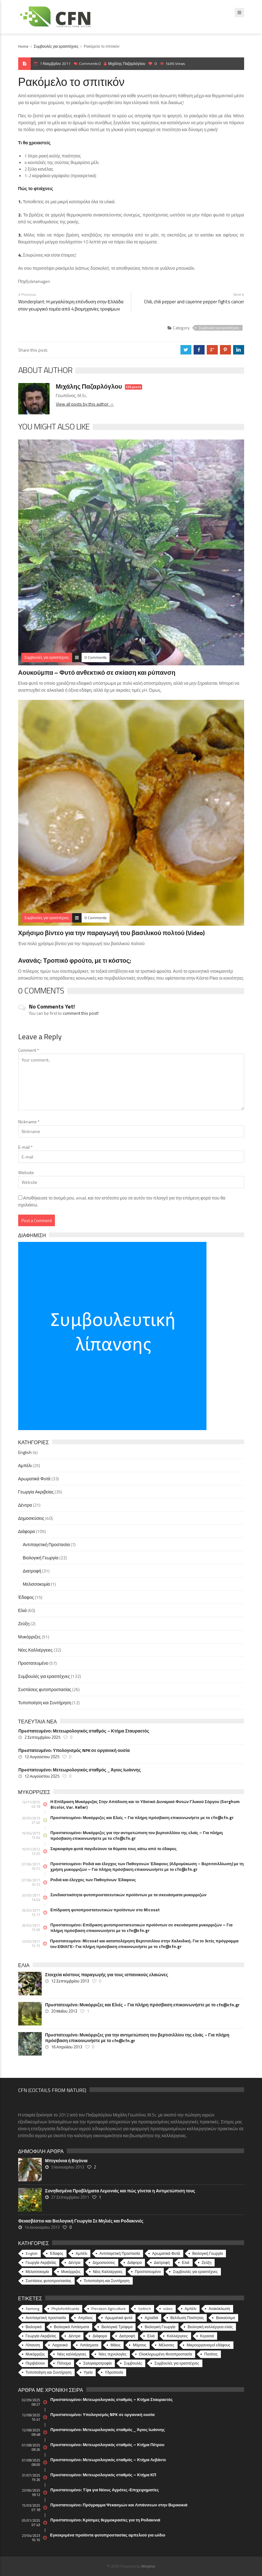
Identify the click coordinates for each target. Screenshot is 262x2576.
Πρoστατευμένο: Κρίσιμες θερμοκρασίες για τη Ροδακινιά (105, 2520)
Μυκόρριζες (29, 1636)
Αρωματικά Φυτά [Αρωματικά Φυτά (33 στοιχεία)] (166, 2253)
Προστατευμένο (33, 1663)
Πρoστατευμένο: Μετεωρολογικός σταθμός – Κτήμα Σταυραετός (84, 1731)
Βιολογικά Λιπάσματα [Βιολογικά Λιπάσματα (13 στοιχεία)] (71, 2327)
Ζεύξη (24, 1623)
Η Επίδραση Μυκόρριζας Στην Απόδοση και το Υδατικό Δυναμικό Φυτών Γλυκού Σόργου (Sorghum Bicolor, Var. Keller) (145, 1804)
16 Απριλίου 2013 (67, 2047)
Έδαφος (26, 1597)
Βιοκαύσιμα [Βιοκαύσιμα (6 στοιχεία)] (225, 2318)
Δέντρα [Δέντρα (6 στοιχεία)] (74, 2336)
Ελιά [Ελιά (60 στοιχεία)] (186, 2262)
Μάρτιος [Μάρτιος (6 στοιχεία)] (139, 2345)
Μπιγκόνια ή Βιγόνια (66, 2161)
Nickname (29, 1121)
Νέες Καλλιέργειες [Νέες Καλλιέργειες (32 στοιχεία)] (108, 2272)
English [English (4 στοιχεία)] (32, 2253)
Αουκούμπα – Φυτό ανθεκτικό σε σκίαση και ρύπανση (96, 672)
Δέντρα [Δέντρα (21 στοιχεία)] (74, 2262)
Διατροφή (32, 1570)
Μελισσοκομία (36, 1584)
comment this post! (81, 1013)
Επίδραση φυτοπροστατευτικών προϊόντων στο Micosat (105, 1910)
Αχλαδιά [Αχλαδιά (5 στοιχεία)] (151, 2318)
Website (26, 1172)
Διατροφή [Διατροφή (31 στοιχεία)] (162, 2262)
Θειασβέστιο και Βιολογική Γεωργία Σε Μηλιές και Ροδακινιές (81, 2221)
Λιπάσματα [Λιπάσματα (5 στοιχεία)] (89, 2345)
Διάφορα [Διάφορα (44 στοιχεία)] (134, 2262)
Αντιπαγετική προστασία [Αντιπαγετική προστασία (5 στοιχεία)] (46, 2318)
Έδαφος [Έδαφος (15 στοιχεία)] (56, 2253)
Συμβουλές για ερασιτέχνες (56, 46)
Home (23, 46)
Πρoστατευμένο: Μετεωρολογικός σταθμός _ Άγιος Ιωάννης (80, 1770)
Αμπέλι (25, 1465)
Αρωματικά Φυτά (34, 1478)
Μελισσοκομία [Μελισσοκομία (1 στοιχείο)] (37, 2272)
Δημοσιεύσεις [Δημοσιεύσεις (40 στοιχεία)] (104, 2262)
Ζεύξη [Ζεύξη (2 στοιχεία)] (206, 2262)
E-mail (25, 1147)
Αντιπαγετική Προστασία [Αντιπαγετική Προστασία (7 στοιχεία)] (119, 2253)
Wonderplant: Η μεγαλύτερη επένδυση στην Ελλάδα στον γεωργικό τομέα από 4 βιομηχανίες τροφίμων (71, 305)
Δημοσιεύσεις (31, 1518)
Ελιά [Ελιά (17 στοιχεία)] (151, 2336)
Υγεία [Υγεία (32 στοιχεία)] (88, 2372)
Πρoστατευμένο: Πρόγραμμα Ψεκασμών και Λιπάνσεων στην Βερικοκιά (119, 2505)
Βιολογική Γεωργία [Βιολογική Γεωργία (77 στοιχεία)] (160, 2327)
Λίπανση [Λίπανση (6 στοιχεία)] (33, 2345)
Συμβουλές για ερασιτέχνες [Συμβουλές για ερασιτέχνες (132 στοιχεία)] (195, 2272)
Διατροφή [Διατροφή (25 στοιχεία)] (127, 2336)
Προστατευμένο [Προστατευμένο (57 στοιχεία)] (148, 2272)
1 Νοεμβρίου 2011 (55, 64)
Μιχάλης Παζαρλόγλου (124, 64)
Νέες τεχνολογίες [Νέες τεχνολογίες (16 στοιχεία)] (112, 2354)
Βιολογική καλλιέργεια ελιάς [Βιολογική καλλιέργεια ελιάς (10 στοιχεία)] (210, 2327)
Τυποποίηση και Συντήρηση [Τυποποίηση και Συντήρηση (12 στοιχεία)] (107, 2281)
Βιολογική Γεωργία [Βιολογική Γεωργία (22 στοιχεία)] (207, 2253)
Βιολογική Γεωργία (41, 1557)
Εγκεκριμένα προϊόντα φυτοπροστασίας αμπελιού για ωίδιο (107, 2535)
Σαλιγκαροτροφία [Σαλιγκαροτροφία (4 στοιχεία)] (97, 2363)
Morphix (148, 2566)
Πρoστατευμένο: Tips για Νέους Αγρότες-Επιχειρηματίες (105, 2490)
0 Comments (95, 657)
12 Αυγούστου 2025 (42, 1757)
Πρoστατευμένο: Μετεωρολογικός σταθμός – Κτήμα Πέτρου (107, 2444)
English (25, 1452)
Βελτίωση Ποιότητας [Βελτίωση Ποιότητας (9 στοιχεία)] (187, 2318)
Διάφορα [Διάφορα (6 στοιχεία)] (100, 2336)
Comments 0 (90, 64)
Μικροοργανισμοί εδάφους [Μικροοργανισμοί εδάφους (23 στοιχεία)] (209, 2345)
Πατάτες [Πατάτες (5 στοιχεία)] (211, 2354)
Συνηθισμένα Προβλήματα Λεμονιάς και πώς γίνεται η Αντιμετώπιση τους (120, 2191)
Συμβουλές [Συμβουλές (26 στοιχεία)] (133, 2363)
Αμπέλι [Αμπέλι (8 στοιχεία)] (190, 2309)
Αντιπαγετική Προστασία (46, 1544)
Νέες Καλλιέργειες (35, 1650)
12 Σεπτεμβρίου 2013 (70, 1981)
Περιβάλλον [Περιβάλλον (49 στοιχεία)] (35, 2363)
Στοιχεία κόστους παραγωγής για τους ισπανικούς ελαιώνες (106, 1974)
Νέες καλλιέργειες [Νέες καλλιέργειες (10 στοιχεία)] (71, 2354)
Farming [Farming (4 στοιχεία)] (32, 2309)
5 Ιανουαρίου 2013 (67, 2167)
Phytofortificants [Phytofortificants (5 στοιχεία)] (65, 2309)
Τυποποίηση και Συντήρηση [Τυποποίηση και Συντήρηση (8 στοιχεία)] (49, 2372)
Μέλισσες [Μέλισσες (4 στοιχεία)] (166, 2345)
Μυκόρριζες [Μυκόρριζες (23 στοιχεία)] (35, 2354)
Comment (28, 1050)
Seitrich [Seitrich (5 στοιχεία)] (144, 2309)
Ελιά (22, 1610)
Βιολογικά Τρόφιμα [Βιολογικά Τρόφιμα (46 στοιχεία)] (116, 2327)
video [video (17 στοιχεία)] (168, 2309)
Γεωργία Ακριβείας (36, 1491)
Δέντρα (25, 1505)
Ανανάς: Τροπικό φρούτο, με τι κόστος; (74, 960)
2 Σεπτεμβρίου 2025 (42, 1737)
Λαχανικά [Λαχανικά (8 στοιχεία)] (59, 2345)
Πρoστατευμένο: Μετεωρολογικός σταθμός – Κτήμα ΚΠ (103, 2475)
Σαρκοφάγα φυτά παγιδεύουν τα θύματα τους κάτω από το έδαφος (114, 1848)
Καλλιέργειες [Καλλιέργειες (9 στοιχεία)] (177, 2336)
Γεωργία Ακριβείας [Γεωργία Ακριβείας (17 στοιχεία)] (41, 2336)
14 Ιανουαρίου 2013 (42, 2227)
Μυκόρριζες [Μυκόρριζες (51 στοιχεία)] (71, 2272)
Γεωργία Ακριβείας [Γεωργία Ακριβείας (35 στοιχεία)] (41, 2262)
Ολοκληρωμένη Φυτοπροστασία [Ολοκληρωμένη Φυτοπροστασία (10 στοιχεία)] (165, 2354)
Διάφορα (26, 1531)
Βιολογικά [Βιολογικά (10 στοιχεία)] (34, 2327)
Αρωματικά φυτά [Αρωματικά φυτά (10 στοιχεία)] (118, 2318)
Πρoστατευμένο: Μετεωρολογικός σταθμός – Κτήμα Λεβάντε (108, 2459)
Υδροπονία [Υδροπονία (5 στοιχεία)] (114, 2372)
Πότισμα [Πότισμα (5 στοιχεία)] (64, 2363)
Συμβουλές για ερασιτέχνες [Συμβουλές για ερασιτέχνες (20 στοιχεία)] (176, 2363)
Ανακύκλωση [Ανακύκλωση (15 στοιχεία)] (219, 2309)
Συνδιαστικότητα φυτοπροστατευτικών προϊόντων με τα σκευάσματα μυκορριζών (129, 1894)
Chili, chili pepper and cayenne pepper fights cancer (194, 301)
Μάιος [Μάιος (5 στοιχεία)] (115, 2345)
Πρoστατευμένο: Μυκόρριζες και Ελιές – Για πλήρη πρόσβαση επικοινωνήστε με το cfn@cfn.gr (142, 1817)
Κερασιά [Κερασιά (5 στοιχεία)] (207, 2336)
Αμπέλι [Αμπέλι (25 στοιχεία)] (81, 2253)
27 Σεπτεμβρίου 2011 (70, 2197)
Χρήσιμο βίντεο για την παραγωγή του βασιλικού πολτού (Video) (111, 933)
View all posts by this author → (85, 404)
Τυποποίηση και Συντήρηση (44, 1702)
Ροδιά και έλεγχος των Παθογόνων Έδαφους (93, 1879)
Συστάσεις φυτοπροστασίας (45, 1689)
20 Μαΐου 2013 (64, 2011)
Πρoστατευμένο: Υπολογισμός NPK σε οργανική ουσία (74, 1750)
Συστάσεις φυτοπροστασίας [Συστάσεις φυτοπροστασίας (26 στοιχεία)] (49, 2281)
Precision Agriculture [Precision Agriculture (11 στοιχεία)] (108, 2309)
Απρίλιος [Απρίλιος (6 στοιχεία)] (85, 2318)
